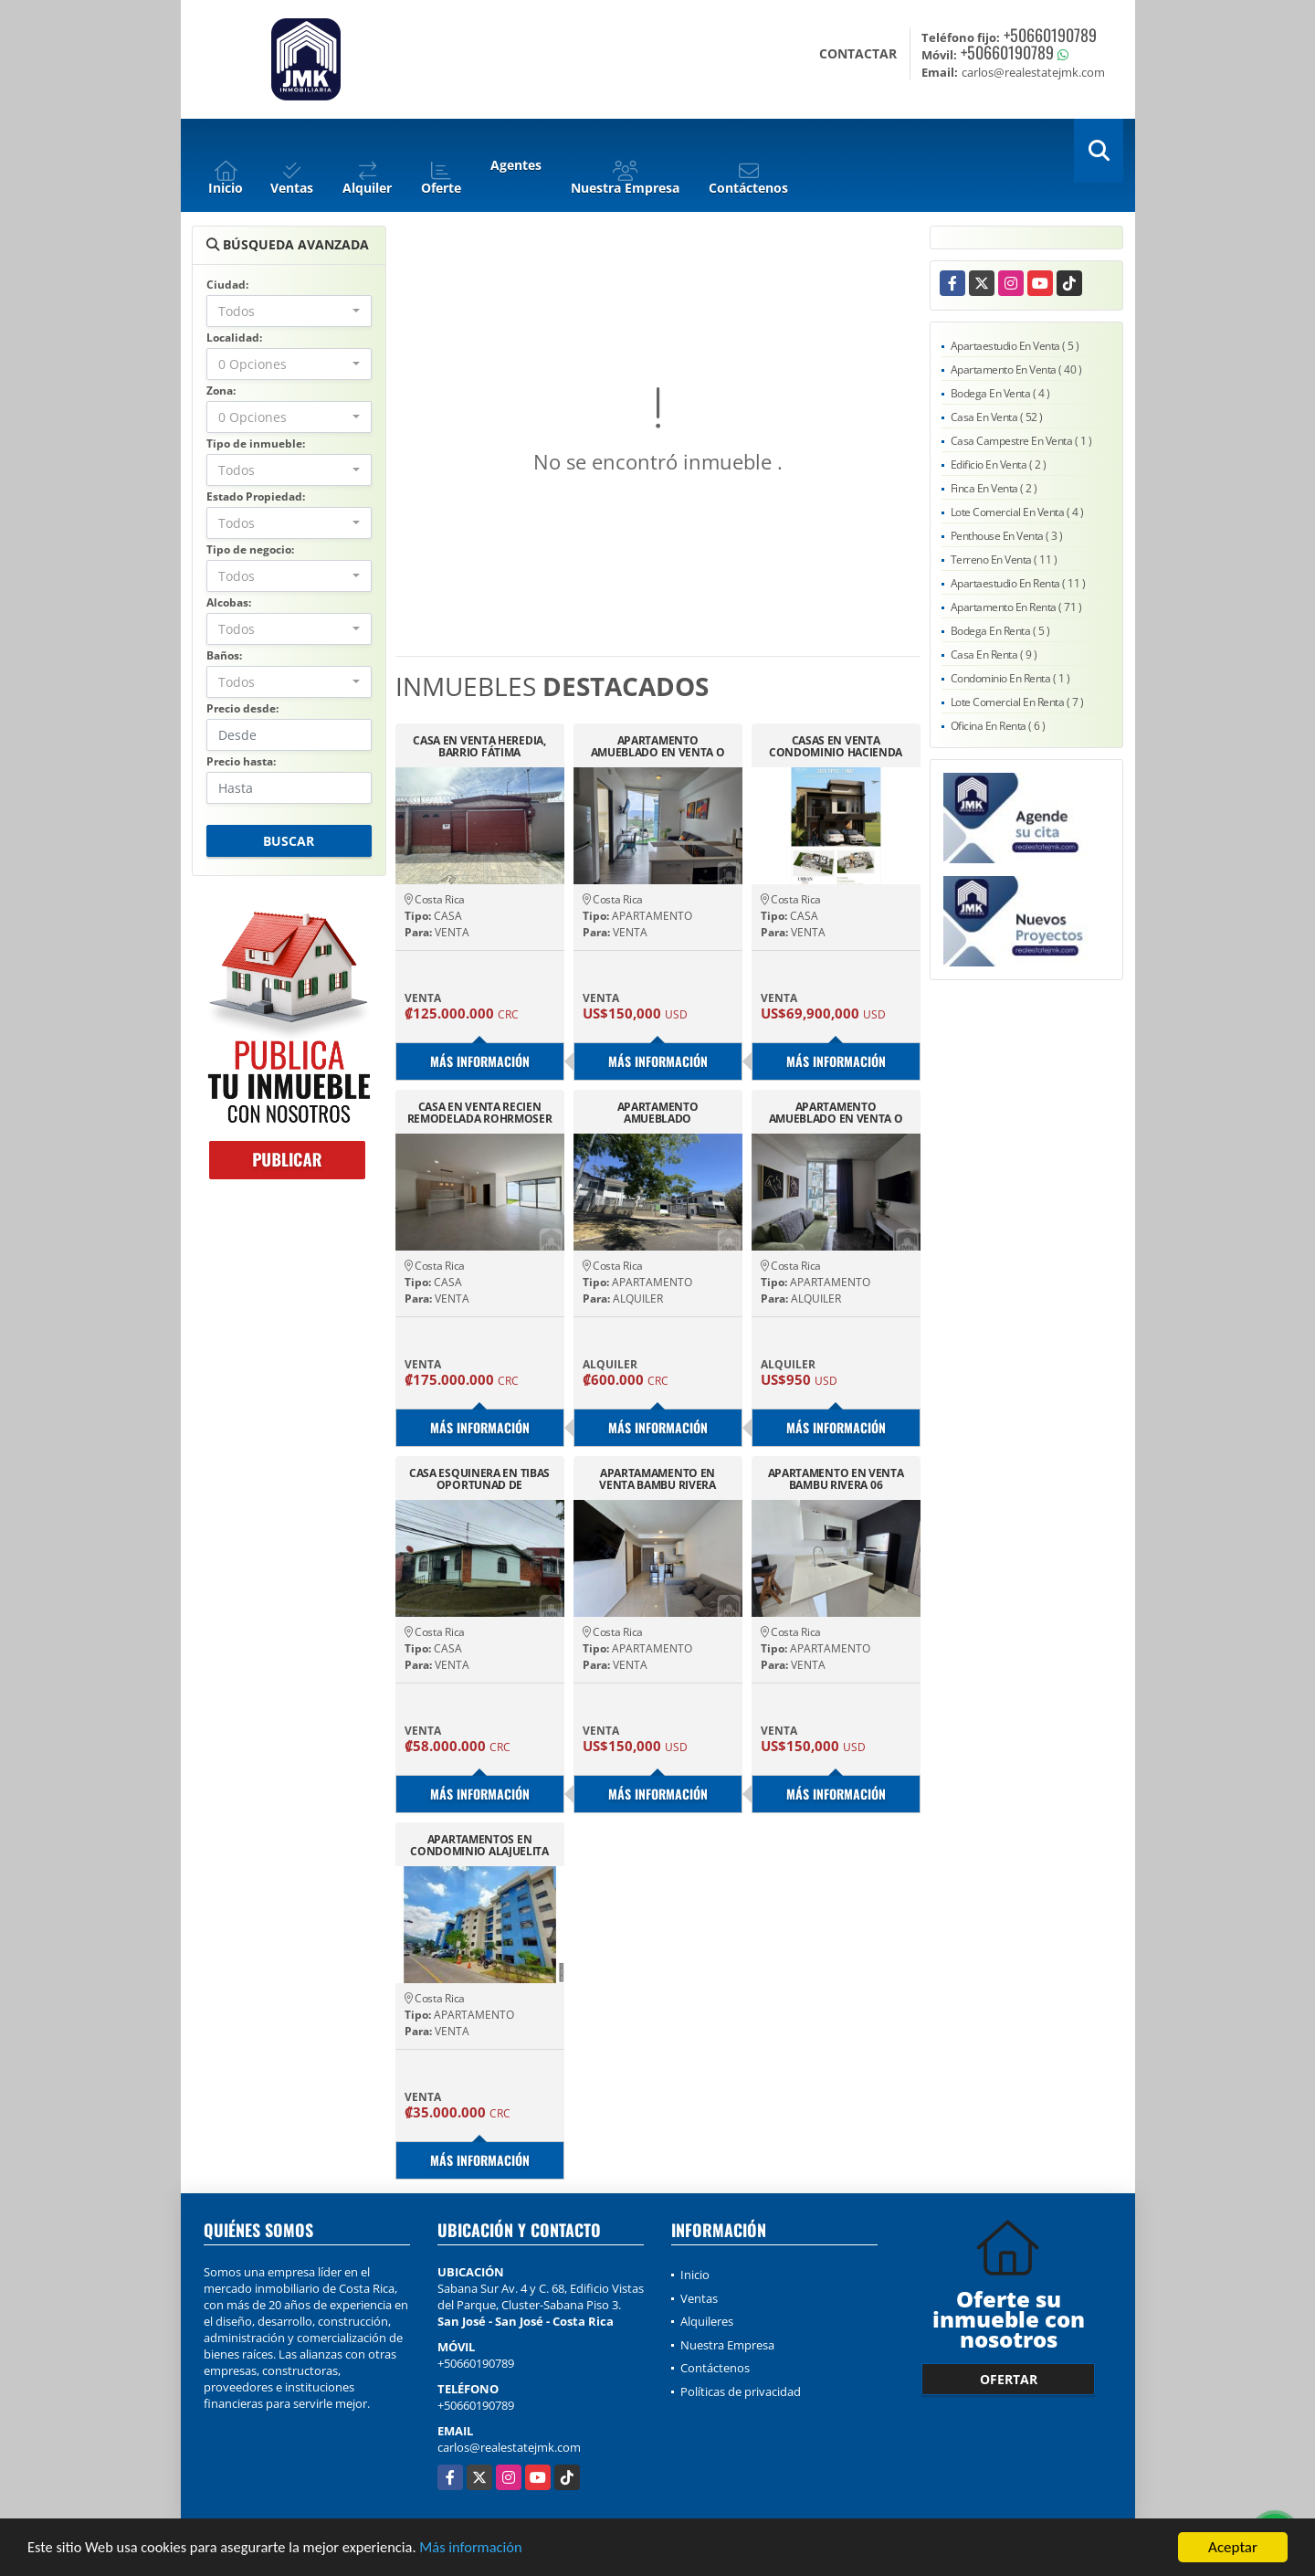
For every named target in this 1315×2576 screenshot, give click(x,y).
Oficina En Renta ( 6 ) (998, 726)
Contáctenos (715, 2368)
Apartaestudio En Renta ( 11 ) (1018, 583)
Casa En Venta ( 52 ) (997, 417)
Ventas (699, 2298)
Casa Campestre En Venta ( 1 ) (1021, 441)
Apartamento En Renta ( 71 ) (1016, 607)
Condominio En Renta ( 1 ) (1010, 678)
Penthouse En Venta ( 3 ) (1007, 536)
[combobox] (289, 311)
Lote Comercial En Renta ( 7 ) (1017, 702)
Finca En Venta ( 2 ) (994, 488)
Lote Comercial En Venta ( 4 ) (1017, 512)
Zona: (221, 390)
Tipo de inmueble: (255, 443)
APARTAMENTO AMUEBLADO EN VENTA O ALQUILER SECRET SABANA (657, 746)
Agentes (516, 165)
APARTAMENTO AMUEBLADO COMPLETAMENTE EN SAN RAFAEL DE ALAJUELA (657, 1112)
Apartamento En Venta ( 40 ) (1016, 369)
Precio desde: (242, 708)
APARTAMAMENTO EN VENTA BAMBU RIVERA (657, 1479)
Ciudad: (227, 284)
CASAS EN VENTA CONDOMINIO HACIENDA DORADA (835, 746)
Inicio (695, 2274)
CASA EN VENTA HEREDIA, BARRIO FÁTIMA (479, 746)
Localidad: (234, 337)
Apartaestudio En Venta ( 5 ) (1015, 346)
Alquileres (706, 2321)
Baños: (224, 655)
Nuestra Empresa (727, 2345)
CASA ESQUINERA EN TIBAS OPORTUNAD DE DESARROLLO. (479, 1479)
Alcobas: (228, 602)
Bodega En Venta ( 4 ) (1000, 393)
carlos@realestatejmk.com (509, 2447)
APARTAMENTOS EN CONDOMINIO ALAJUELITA (479, 1845)
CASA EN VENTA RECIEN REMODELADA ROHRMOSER (479, 1112)
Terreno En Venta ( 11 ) (1004, 559)
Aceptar (1232, 2547)
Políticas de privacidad (740, 2391)
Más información (487, 2548)
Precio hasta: (241, 761)
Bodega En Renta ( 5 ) (1000, 631)
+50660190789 (1050, 35)
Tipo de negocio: (250, 549)
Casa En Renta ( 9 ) (994, 654)
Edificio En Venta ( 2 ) (999, 464)
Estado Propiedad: (255, 496)
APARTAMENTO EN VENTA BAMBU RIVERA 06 (836, 1479)
